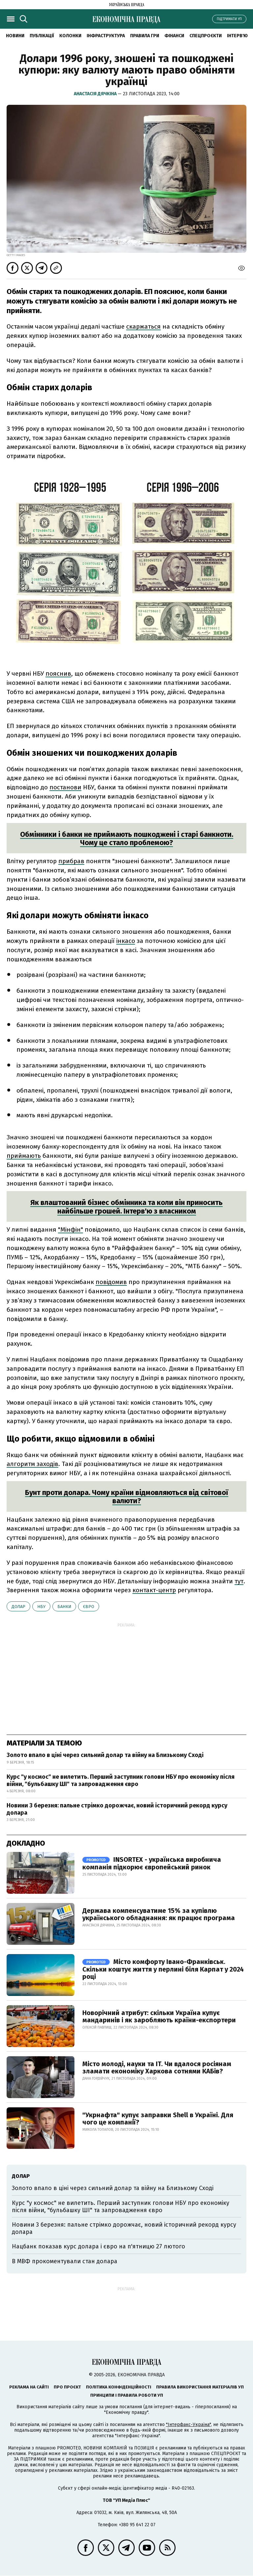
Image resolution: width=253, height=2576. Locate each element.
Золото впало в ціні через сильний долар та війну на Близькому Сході (105, 1755)
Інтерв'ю (237, 36)
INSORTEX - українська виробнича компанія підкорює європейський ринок (151, 1863)
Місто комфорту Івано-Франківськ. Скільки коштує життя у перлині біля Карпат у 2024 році (163, 1969)
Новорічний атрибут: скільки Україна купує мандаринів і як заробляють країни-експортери (159, 2016)
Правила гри (144, 36)
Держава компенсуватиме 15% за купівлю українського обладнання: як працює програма (158, 1914)
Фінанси (174, 36)
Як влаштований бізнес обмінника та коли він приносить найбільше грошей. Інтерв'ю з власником (126, 1206)
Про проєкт (67, 2387)
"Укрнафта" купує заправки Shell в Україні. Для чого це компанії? (157, 2118)
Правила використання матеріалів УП (200, 2387)
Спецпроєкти (205, 36)
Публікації (42, 36)
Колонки (70, 36)
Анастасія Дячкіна (96, 94)
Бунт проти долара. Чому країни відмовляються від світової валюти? (126, 1496)
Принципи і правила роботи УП (126, 2395)
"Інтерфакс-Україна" (188, 2424)
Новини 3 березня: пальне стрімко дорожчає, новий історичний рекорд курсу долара (117, 1809)
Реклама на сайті (29, 2387)
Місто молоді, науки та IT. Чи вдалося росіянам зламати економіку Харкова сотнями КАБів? (156, 2067)
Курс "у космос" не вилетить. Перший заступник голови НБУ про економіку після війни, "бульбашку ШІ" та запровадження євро (121, 1780)
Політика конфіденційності (118, 2387)
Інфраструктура (106, 36)
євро (88, 1606)
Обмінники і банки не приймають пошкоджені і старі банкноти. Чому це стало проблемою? (126, 838)
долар (18, 1606)
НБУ (41, 1606)
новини (15, 36)
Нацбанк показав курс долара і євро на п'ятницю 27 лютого (98, 2246)
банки (64, 1606)
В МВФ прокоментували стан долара (64, 2261)
